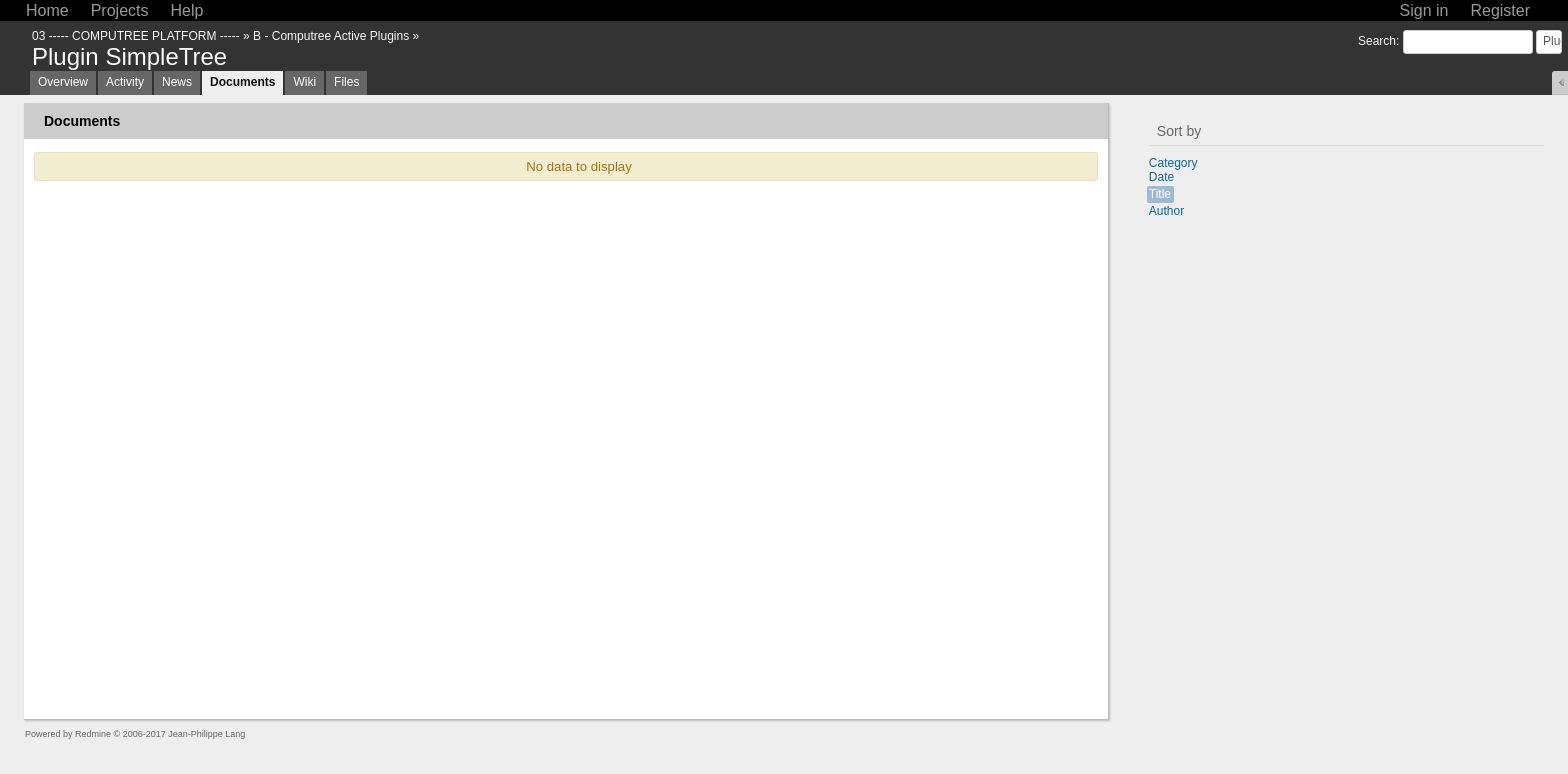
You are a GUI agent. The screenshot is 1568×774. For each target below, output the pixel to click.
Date (1161, 177)
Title (1160, 194)
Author (1166, 211)
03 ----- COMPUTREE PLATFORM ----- (136, 36)
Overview (63, 82)
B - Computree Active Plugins (331, 36)
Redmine (93, 734)
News (177, 82)
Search (1377, 41)
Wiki (304, 82)
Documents (242, 82)
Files (346, 82)
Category (1173, 163)
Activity (125, 82)
